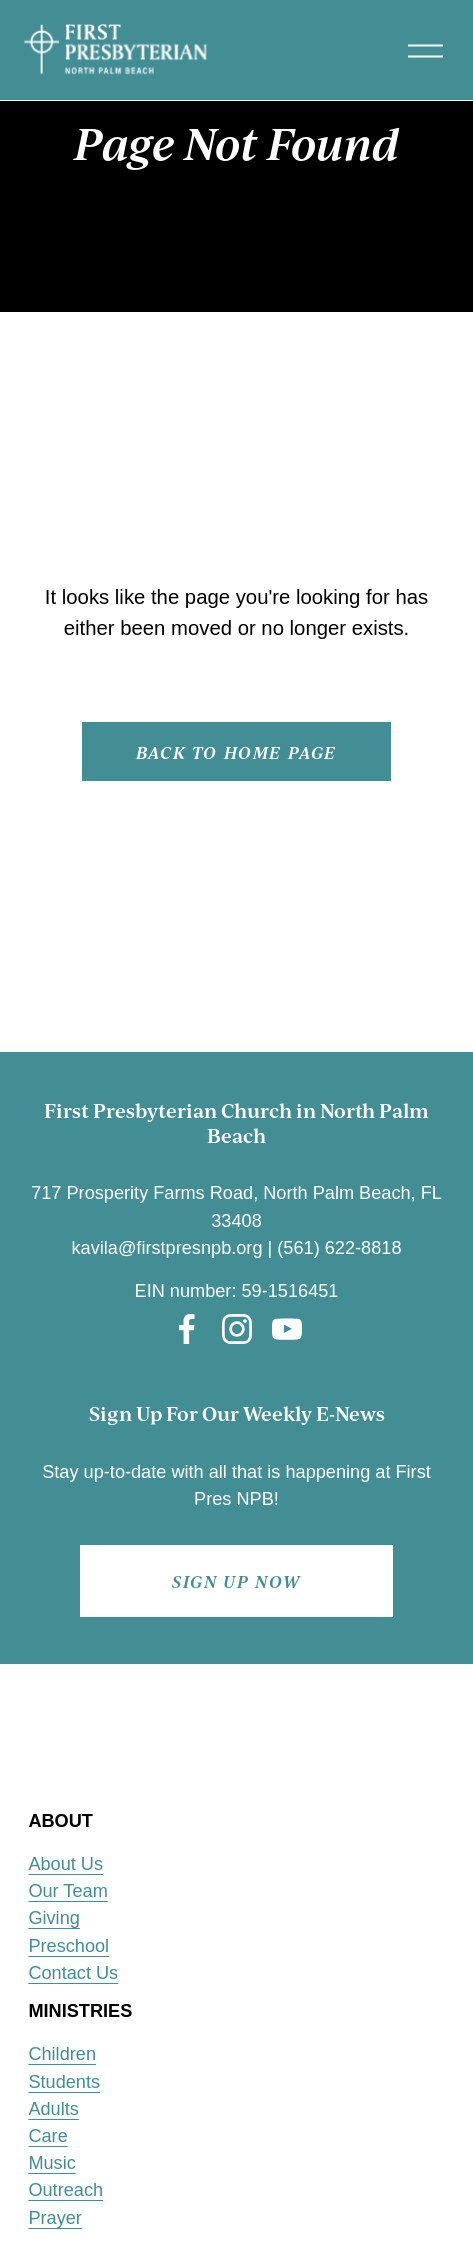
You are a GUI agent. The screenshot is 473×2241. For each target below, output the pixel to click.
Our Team (67, 1891)
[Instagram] (237, 1329)
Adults (53, 2109)
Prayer (54, 2218)
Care (47, 2136)
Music (51, 2163)
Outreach (65, 2190)
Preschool (68, 1946)
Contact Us (73, 1973)
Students (64, 2082)
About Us (65, 1864)
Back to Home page (236, 752)
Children (62, 2054)
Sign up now (236, 1581)
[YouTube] (287, 1329)
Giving (53, 1918)
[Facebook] (187, 1329)
